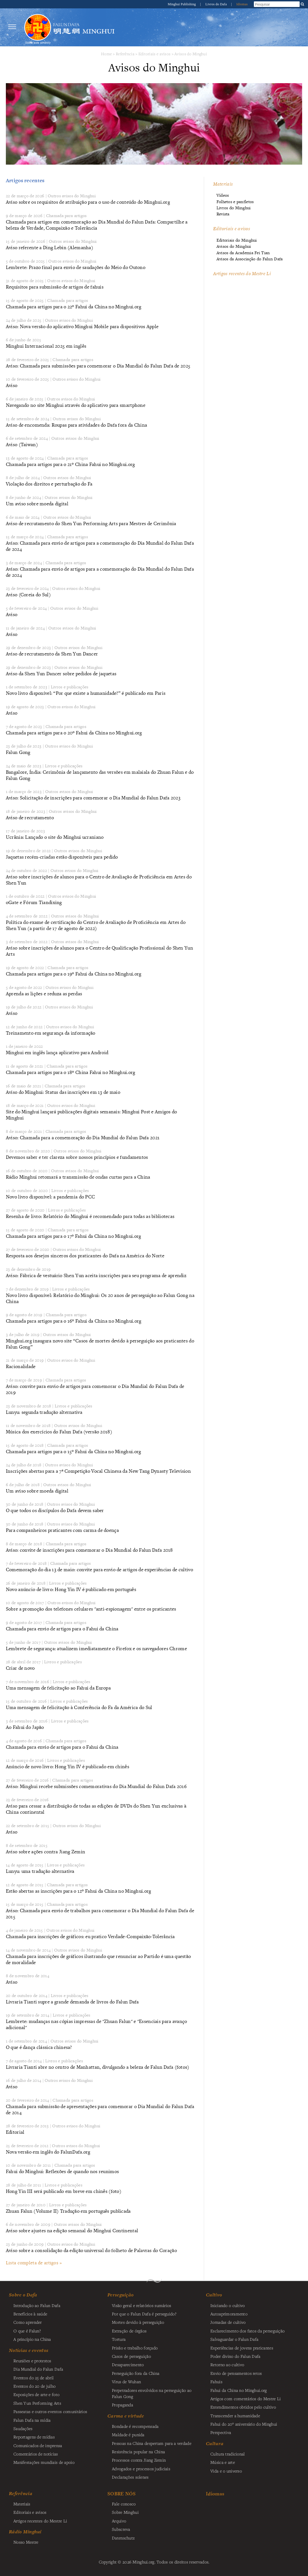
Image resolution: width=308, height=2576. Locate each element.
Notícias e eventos (28, 2350)
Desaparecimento (128, 2364)
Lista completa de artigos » (34, 2263)
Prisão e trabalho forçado (135, 2348)
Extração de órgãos (129, 2331)
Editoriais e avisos (154, 53)
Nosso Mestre (25, 2542)
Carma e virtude (125, 2415)
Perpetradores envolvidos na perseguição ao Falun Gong (151, 2393)
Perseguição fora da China (135, 2373)
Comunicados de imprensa (37, 2445)
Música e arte (222, 2462)
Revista (223, 214)
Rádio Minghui (25, 2531)
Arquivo (119, 2521)
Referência (125, 53)
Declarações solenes (130, 2477)
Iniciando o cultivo (227, 2305)
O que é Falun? (27, 2331)
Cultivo (214, 2294)
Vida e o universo (226, 2471)
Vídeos (222, 195)
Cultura (214, 2443)
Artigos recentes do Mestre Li (242, 273)
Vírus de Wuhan (126, 2381)
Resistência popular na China (138, 2451)
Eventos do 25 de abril (33, 2377)
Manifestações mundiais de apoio (43, 2462)
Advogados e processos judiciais (141, 2468)
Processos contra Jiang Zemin (139, 2460)
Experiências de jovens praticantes (241, 2348)
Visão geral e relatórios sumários (141, 2305)
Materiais (223, 184)
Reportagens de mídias (34, 2437)
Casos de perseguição (131, 2356)
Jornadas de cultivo (228, 2322)
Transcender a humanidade (235, 2415)
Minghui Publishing (182, 4)
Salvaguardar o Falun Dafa (234, 2339)
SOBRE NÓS (121, 2493)
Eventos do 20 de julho (34, 2386)
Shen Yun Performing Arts (37, 2403)
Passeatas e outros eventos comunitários (50, 2411)
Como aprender (27, 2322)
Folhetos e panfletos (235, 202)
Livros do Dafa (216, 4)
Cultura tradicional (227, 2454)
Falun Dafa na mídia (31, 2420)
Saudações (23, 2428)
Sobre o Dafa (23, 2294)
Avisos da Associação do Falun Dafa (249, 259)
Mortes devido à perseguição (138, 2322)
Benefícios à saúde (30, 2314)
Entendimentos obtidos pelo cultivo (243, 2407)
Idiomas (242, 4)
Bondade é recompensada (135, 2426)
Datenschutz (123, 2538)
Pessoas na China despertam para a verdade (151, 2443)
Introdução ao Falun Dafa (36, 2305)
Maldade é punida (128, 2434)
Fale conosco (124, 2504)
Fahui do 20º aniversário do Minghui (243, 2424)
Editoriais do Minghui (236, 240)
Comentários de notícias (35, 2454)
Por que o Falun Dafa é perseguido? (144, 2314)
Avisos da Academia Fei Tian (243, 253)
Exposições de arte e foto (36, 2394)
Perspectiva (220, 2432)
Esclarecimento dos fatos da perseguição (247, 2331)
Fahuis (216, 2381)
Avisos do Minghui (190, 53)
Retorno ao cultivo (227, 2364)
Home (106, 53)
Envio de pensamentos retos (236, 2373)
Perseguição (120, 2294)
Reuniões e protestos (32, 2360)
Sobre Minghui (125, 2512)
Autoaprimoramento (228, 2314)
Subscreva (121, 2529)
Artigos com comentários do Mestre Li (245, 2398)
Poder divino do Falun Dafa (235, 2356)
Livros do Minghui (233, 208)
